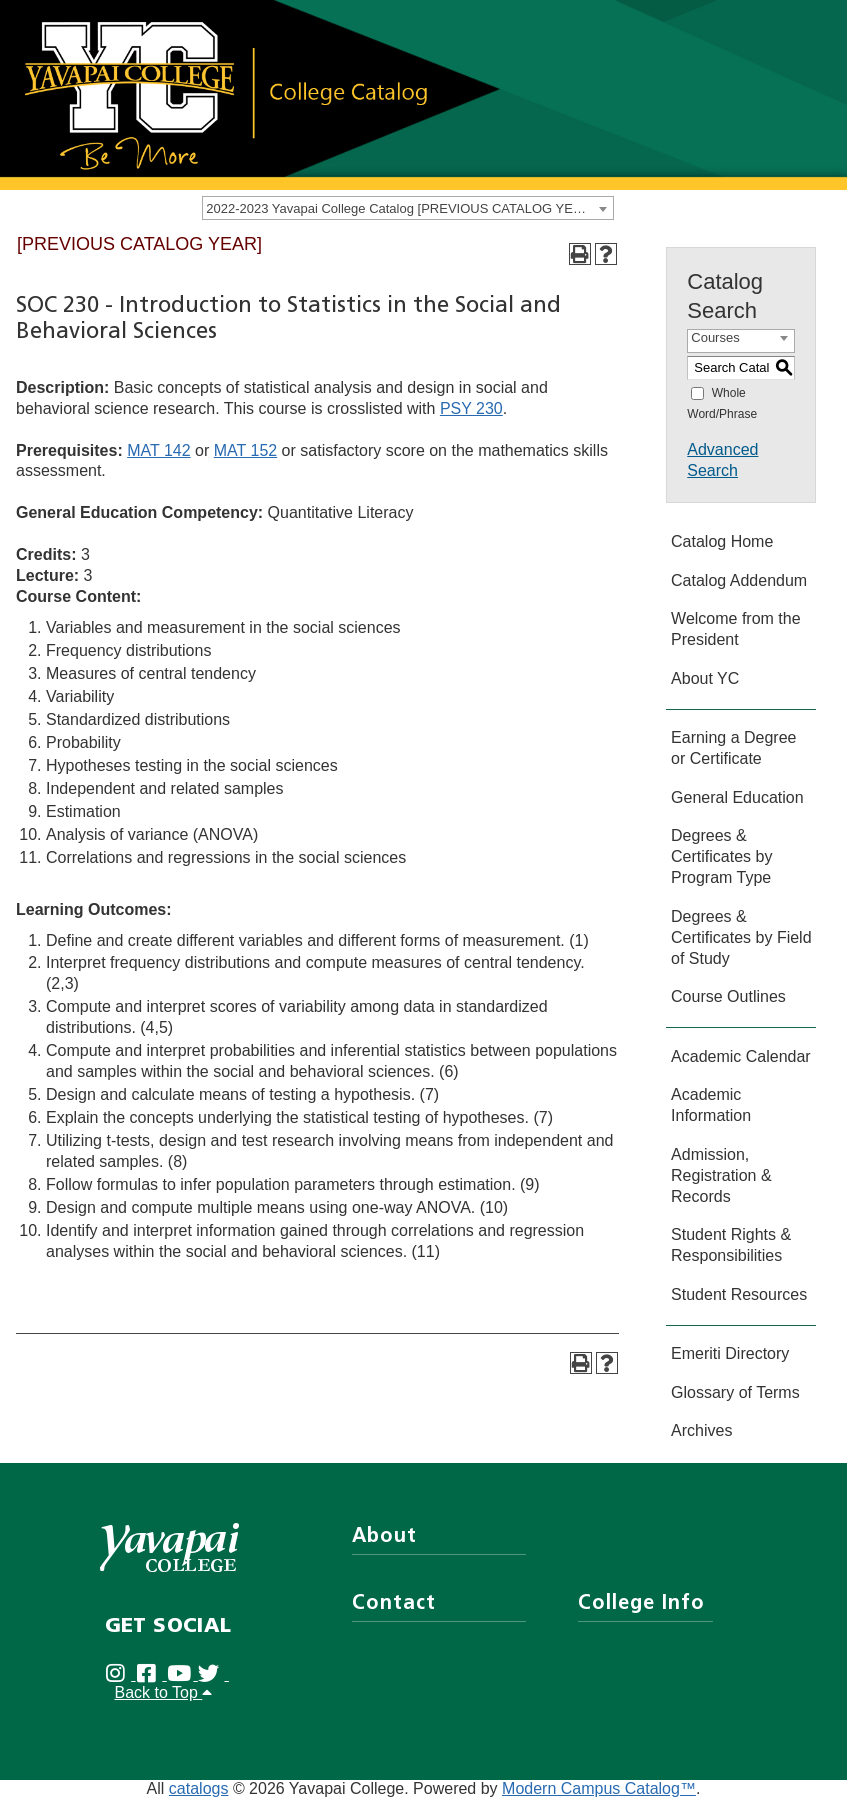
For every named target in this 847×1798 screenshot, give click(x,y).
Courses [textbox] (715, 337)
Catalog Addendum (739, 580)
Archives (701, 1430)
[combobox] (408, 208)
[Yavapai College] (169, 1547)
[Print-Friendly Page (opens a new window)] (580, 254)
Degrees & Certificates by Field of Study (741, 937)
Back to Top (164, 1692)
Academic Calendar (741, 1056)
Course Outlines (728, 996)
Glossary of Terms (735, 1392)
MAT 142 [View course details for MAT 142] (158, 450)
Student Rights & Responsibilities (731, 1245)
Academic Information (711, 1105)
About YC (705, 678)
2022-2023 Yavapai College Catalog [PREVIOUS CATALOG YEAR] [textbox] (400, 208)
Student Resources (739, 1294)
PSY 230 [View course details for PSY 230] (471, 408)
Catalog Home (722, 541)
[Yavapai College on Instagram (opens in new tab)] (120, 1674)
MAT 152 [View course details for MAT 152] (245, 450)
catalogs (199, 1788)
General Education (737, 797)
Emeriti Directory (730, 1353)
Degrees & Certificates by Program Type (721, 856)
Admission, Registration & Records (721, 1175)
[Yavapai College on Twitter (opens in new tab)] (213, 1674)
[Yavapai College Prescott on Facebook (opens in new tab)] (151, 1674)
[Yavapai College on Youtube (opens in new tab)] (182, 1674)
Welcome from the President (736, 629)
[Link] (225, 93)
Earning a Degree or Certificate (733, 748)
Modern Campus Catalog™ (599, 1788)
